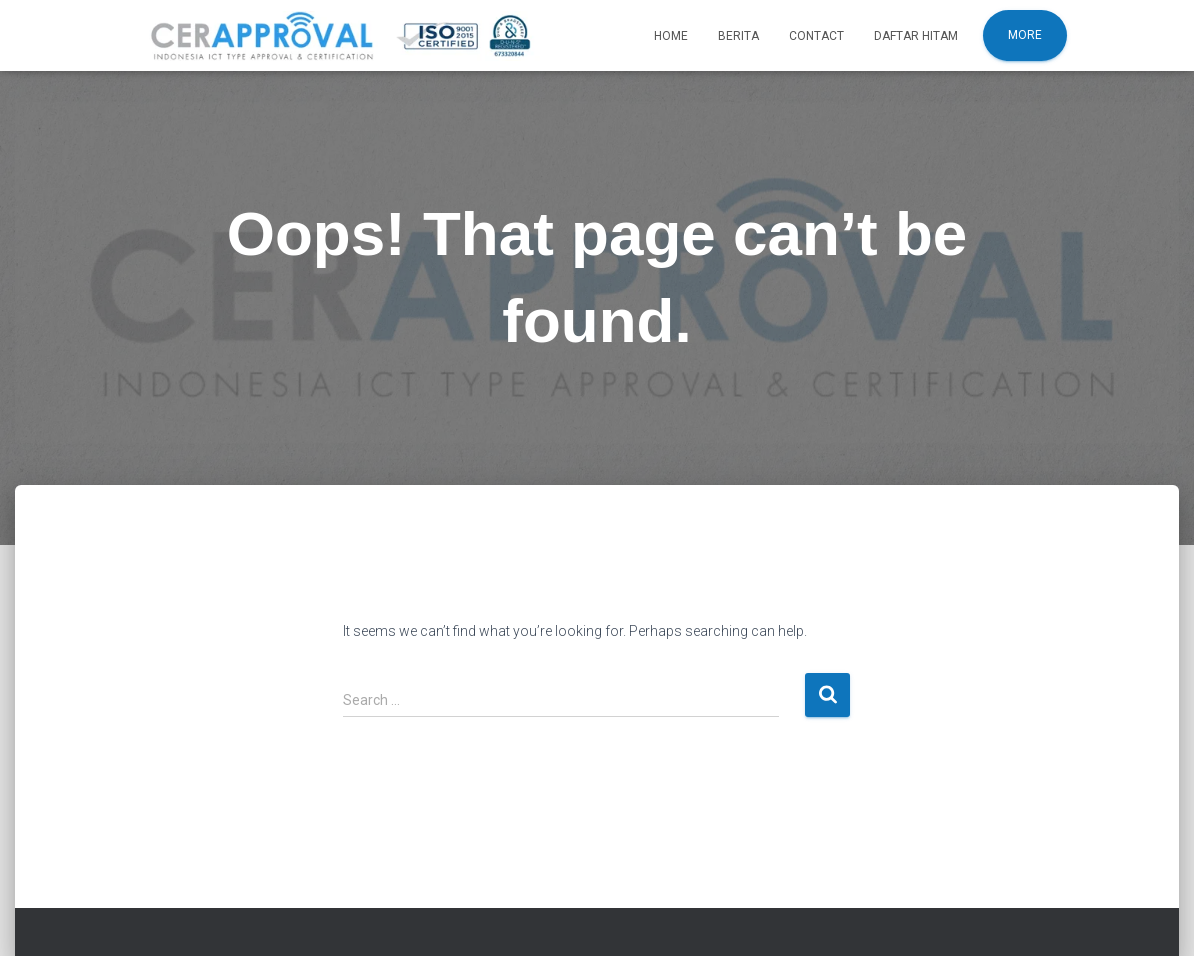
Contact (816, 36)
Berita (738, 36)
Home (671, 36)
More (1025, 35)
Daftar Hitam (916, 36)
